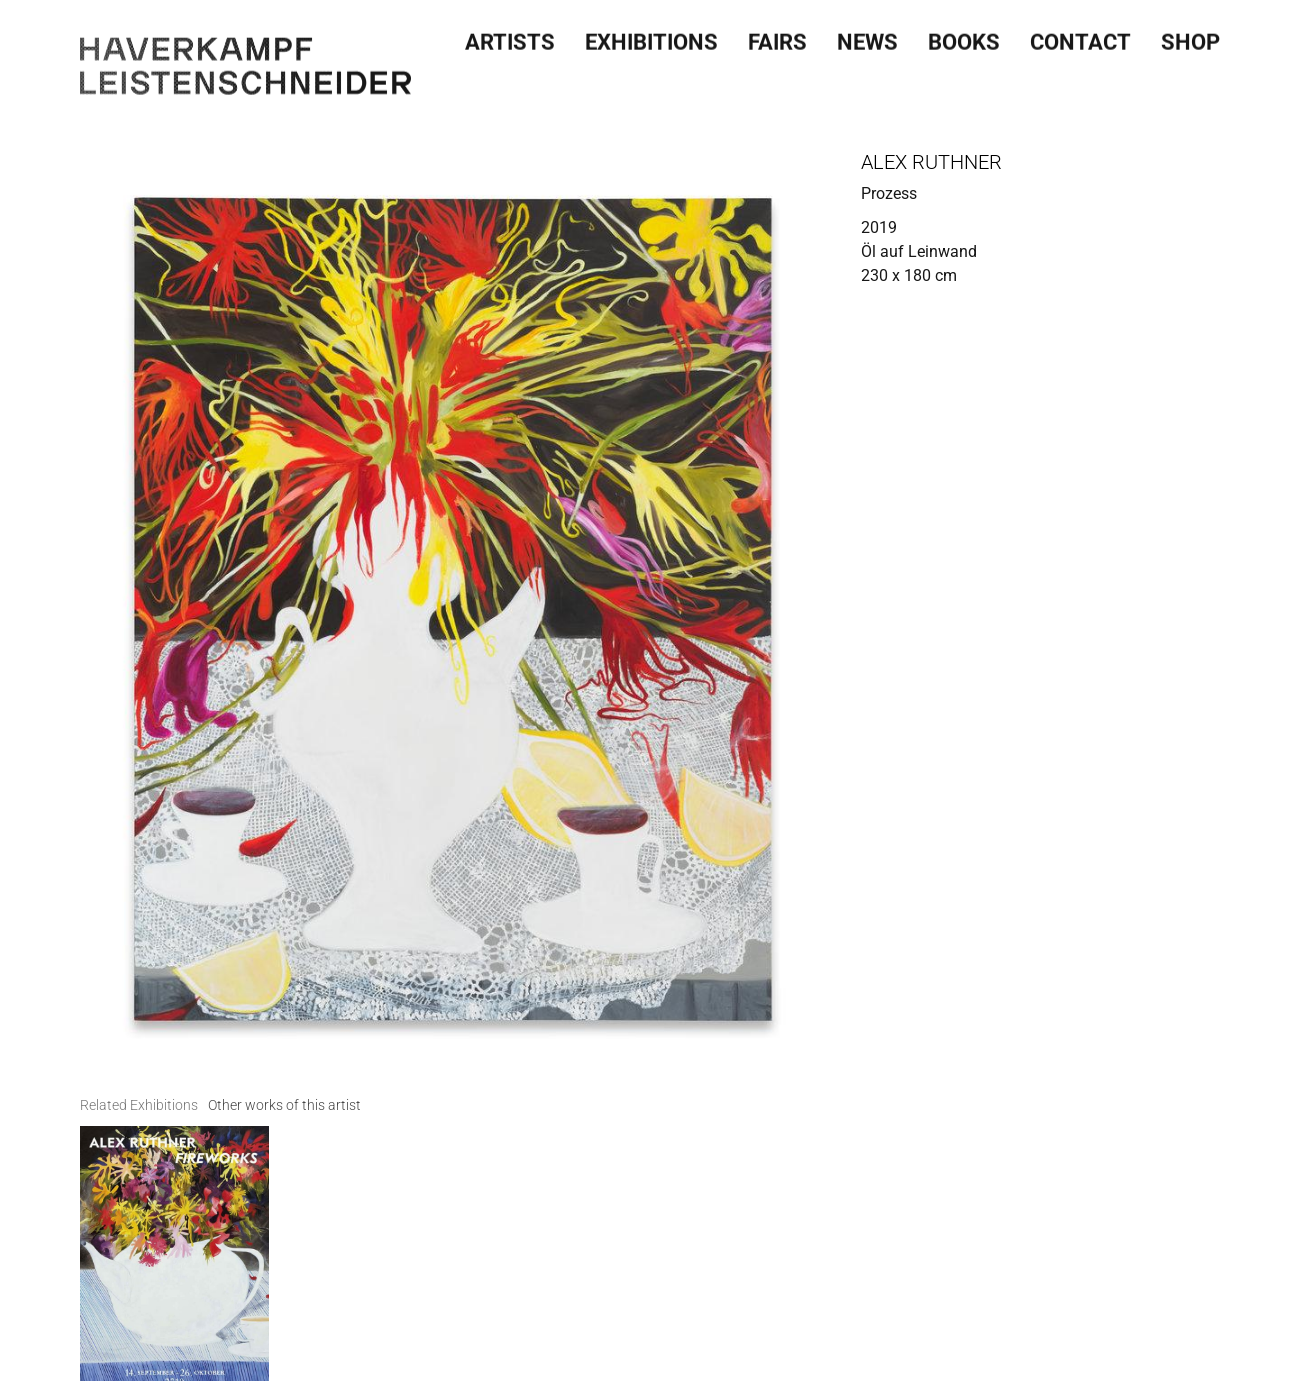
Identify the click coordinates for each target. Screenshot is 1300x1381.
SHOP (1190, 37)
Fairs (777, 37)
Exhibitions (651, 37)
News (867, 37)
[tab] (139, 1105)
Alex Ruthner (931, 162)
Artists (510, 37)
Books (964, 37)
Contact (1080, 37)
